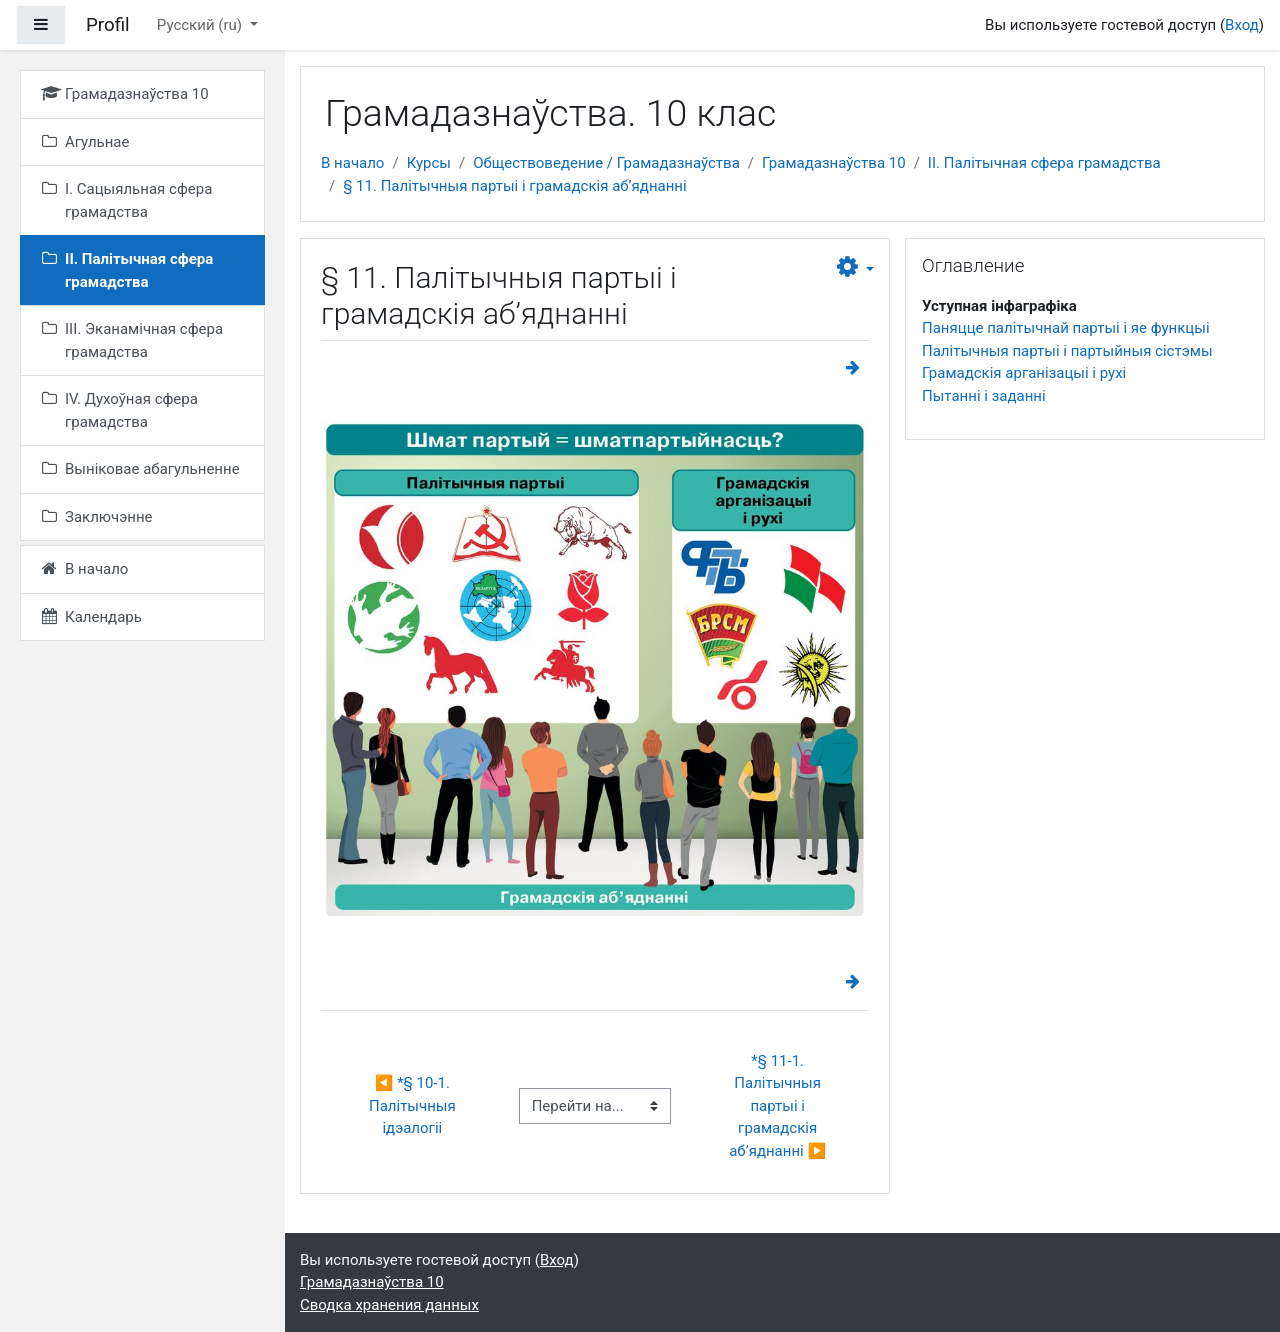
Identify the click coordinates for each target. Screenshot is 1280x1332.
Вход (1242, 25)
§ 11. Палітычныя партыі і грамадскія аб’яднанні (514, 186)
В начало (352, 163)
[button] (855, 268)
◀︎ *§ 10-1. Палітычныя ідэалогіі (414, 1105)
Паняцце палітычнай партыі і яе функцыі (1066, 328)
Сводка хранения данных (389, 1305)
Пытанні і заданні (984, 396)
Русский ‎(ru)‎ (201, 25)
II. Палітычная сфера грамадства (1044, 163)
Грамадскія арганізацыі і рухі (1024, 373)
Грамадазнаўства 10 (834, 163)
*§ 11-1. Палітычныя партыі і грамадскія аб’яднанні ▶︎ (777, 1106)
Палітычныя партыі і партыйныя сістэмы (1067, 351)
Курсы (429, 163)
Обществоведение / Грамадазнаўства (606, 163)
